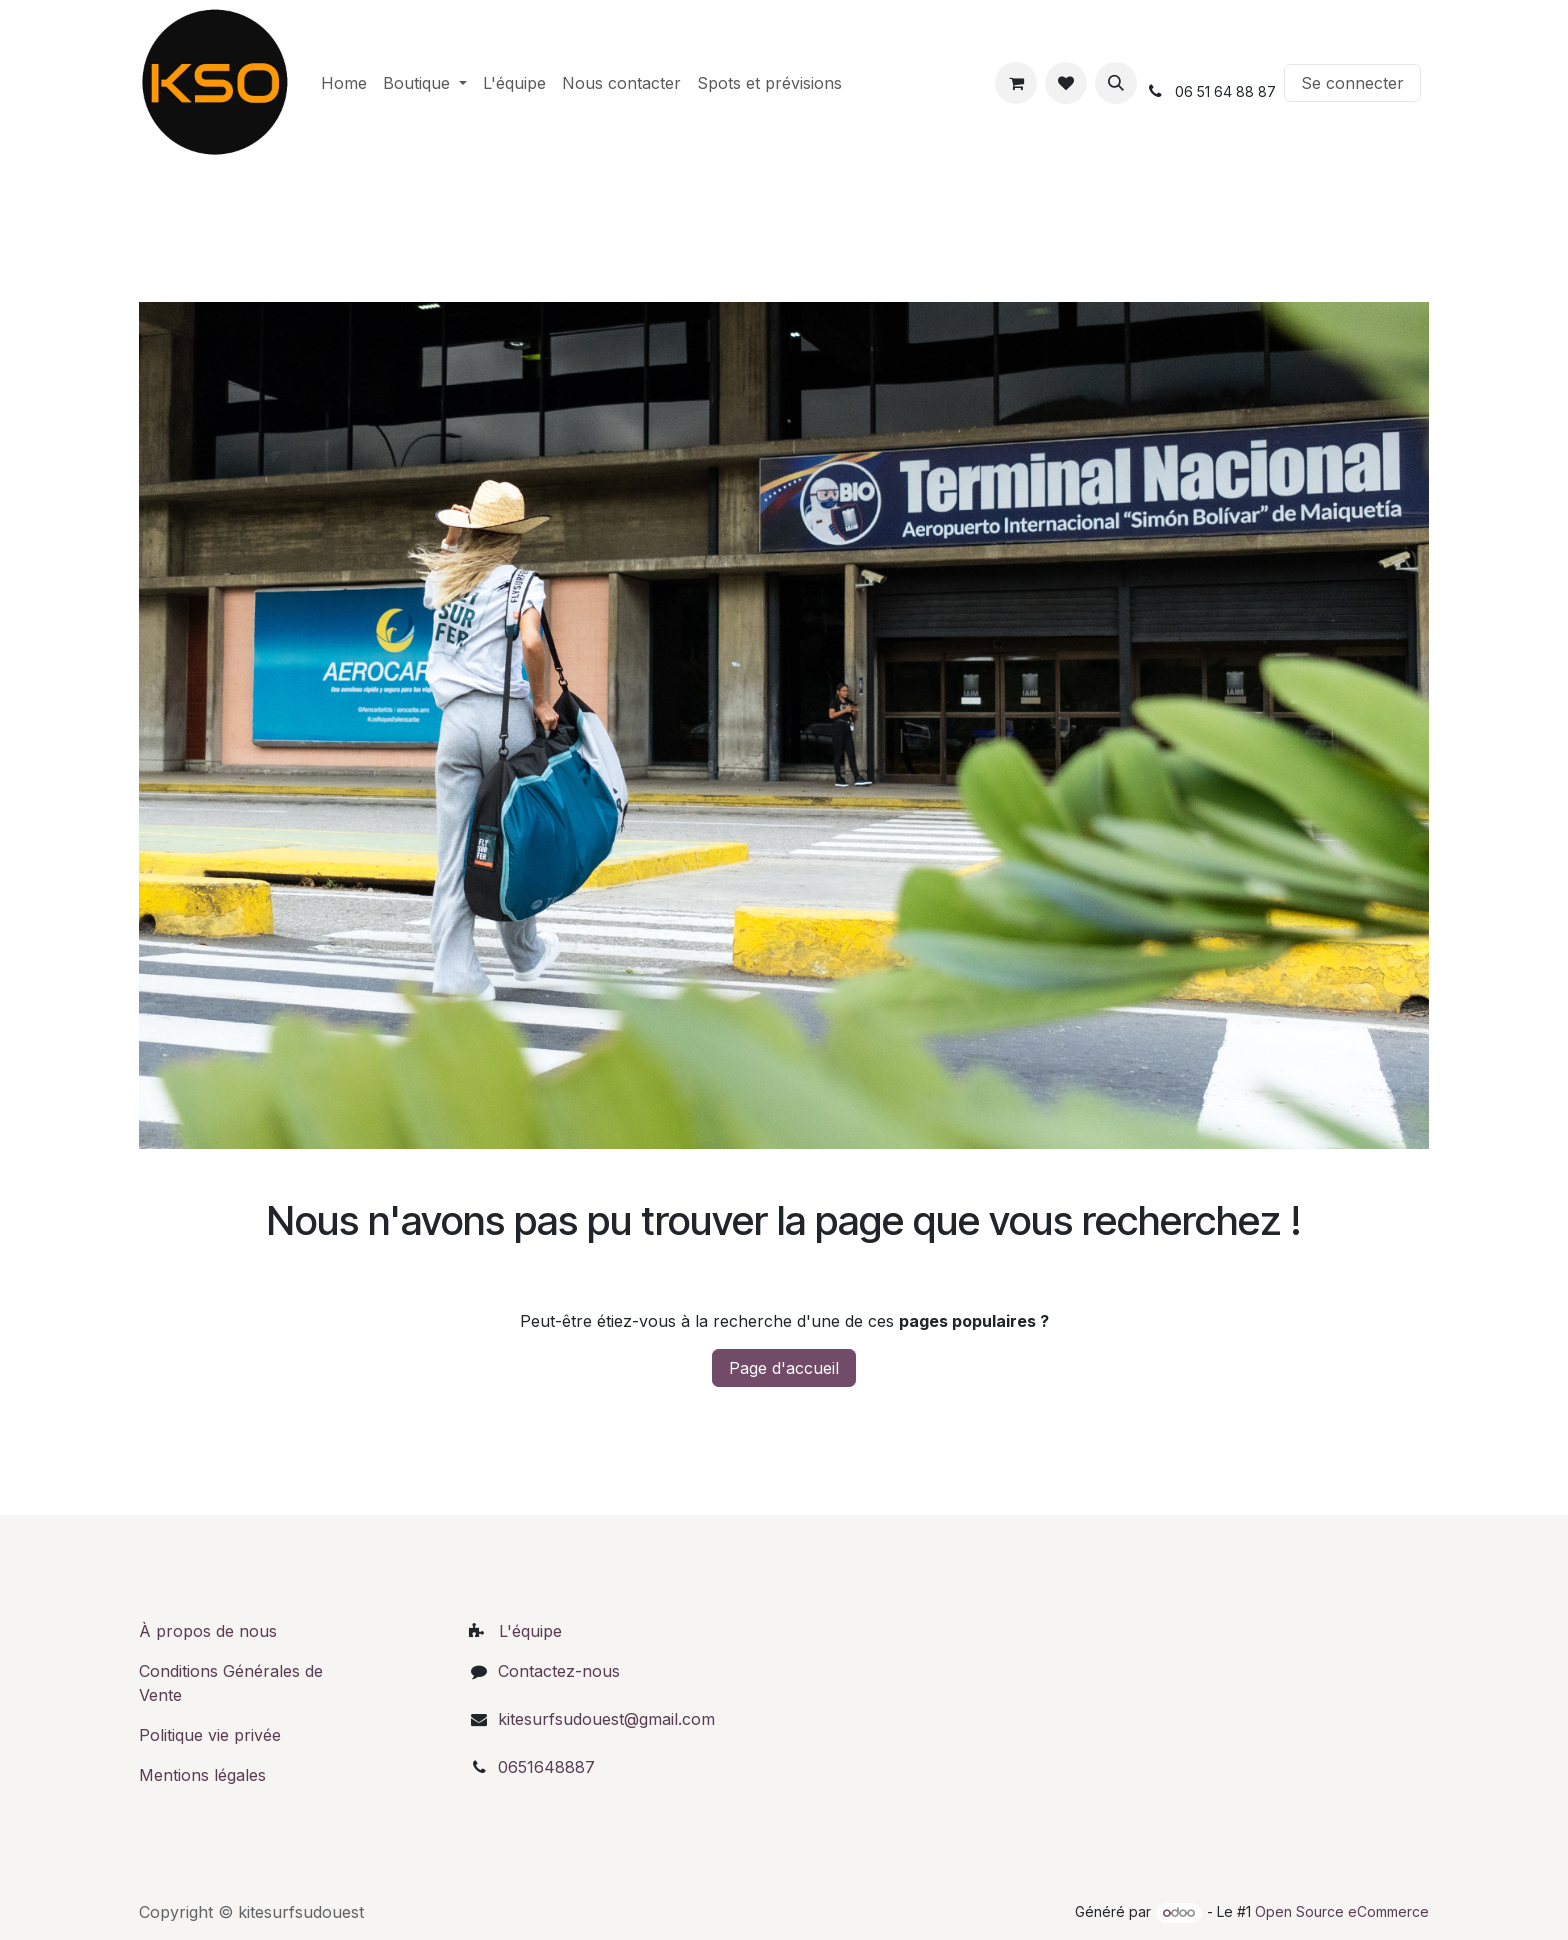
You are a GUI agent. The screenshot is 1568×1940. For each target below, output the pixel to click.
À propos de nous (208, 1631)
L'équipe (530, 1631)
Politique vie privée (210, 1735)
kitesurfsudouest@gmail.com (606, 1719)
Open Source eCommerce (1342, 1911)
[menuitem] (344, 83)
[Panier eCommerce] (1016, 83)
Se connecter (1352, 83)
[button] (1116, 83)
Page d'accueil (784, 1368)
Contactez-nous (559, 1671)
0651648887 (546, 1767)
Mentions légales (205, 1775)
